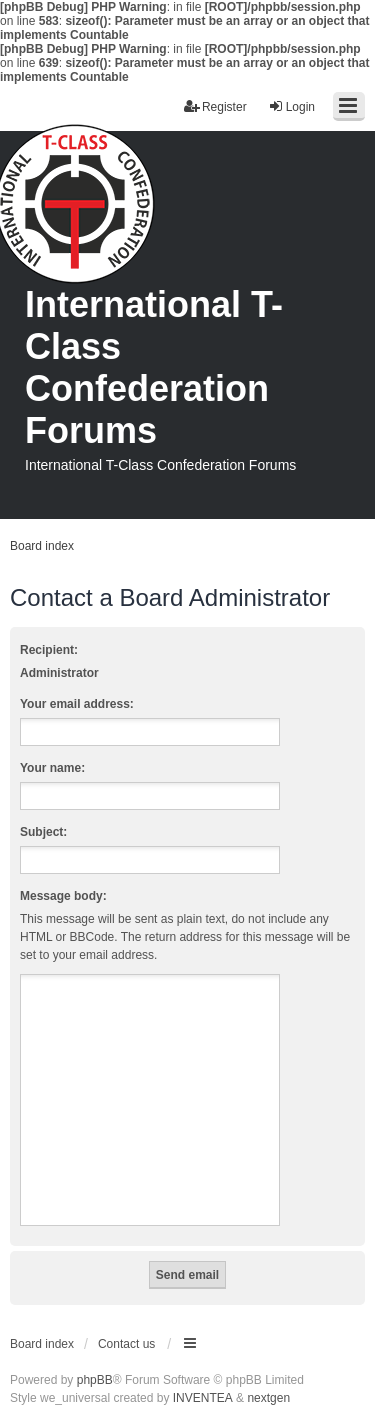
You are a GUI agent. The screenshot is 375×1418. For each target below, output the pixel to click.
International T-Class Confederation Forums (154, 367)
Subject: (43, 832)
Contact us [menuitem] (126, 1344)
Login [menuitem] (291, 106)
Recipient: (49, 650)
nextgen (268, 1398)
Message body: (63, 896)
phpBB (95, 1380)
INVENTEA (203, 1398)
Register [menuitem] (215, 106)
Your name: (52, 768)
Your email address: (77, 704)
